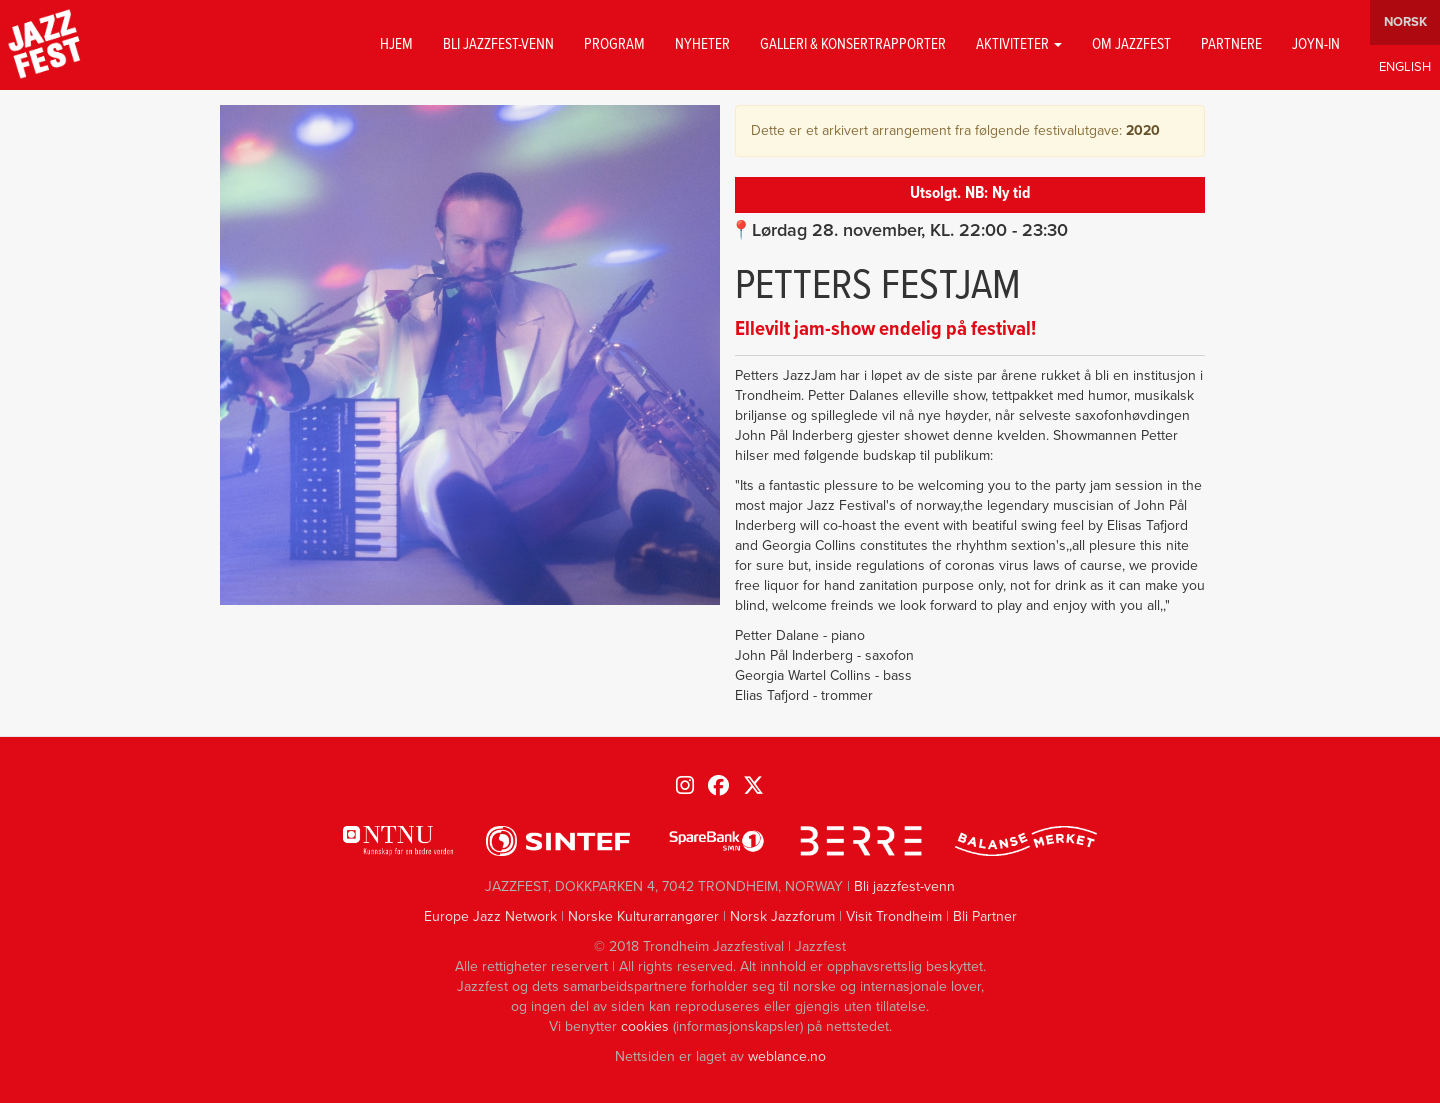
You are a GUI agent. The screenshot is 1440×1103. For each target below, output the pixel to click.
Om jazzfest (1131, 45)
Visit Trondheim (894, 916)
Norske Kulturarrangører (643, 916)
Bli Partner (985, 916)
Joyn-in (1316, 45)
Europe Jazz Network (490, 916)
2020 (1143, 130)
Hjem (396, 45)
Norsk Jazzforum (782, 916)
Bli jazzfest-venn (498, 45)
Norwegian (1405, 22)
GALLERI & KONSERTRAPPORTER (853, 45)
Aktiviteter (1019, 45)
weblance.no (787, 1056)
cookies (645, 1026)
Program (614, 45)
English (1405, 67)
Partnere (1231, 45)
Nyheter (702, 45)
